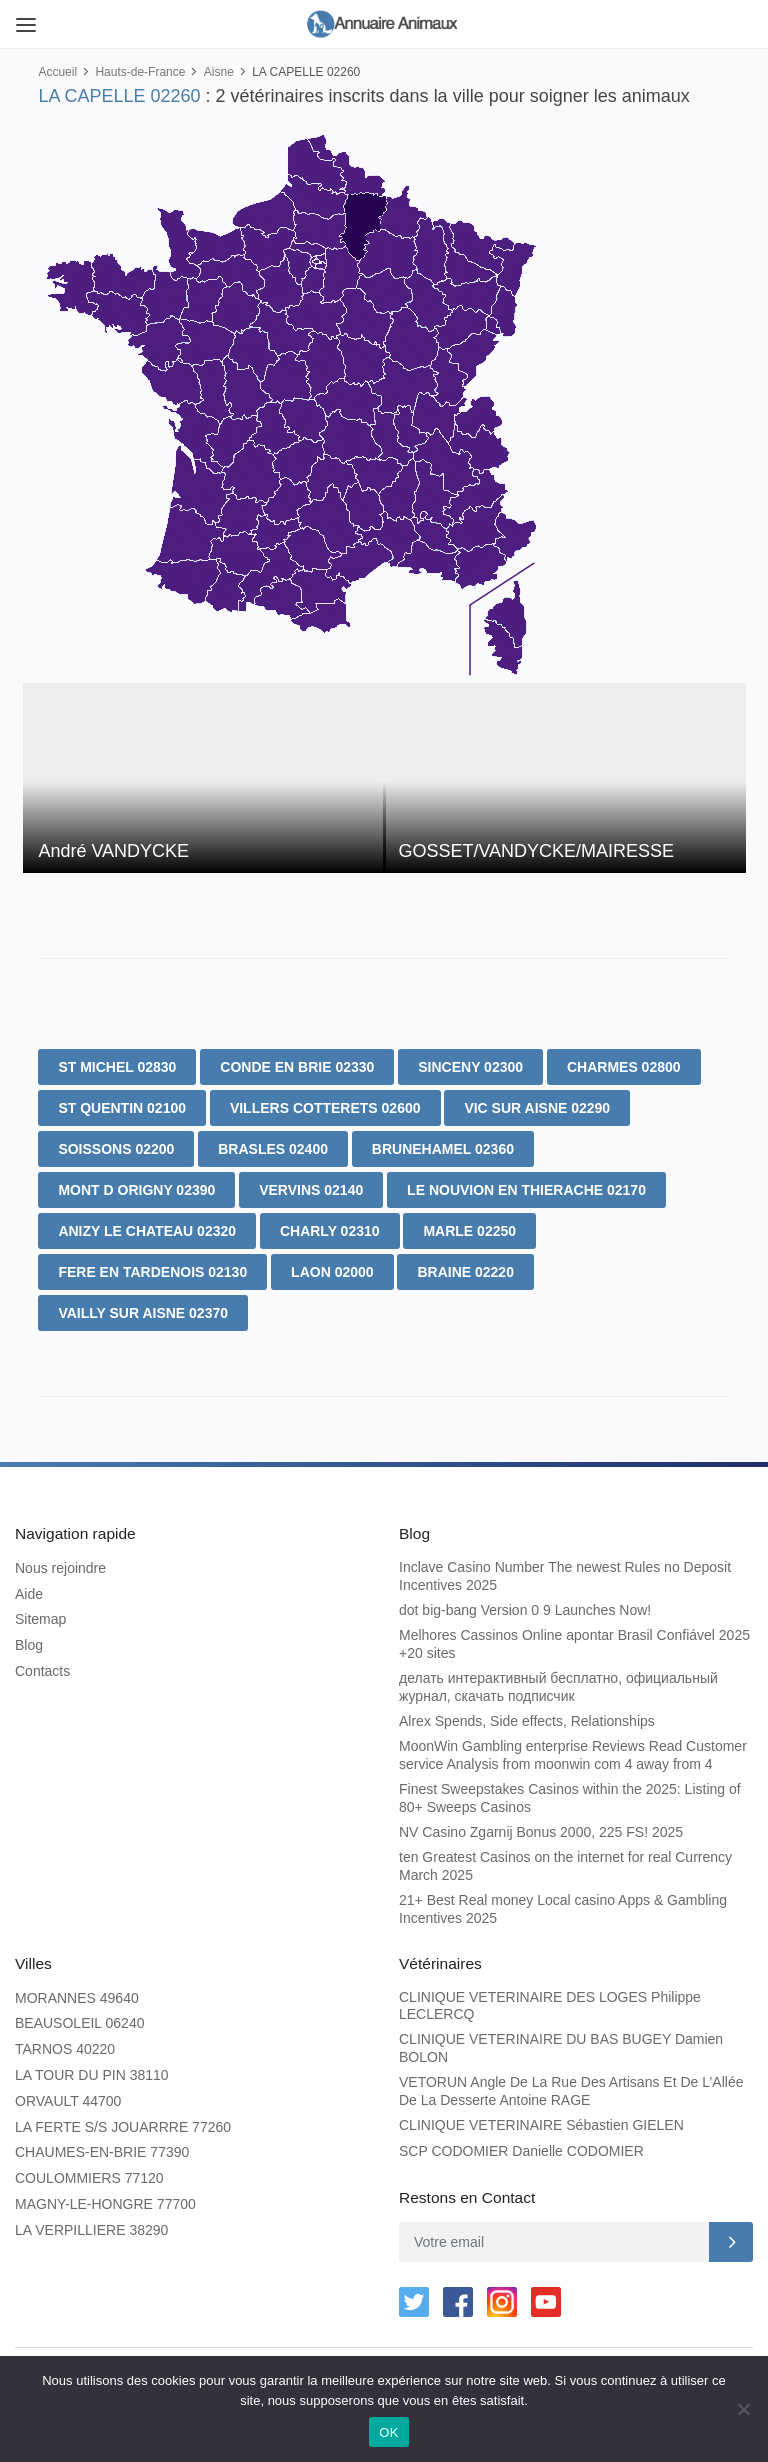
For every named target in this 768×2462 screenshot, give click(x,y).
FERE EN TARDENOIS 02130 (152, 1272)
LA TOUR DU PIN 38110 (92, 2069)
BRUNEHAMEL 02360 (443, 1149)
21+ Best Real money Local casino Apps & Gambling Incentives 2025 (563, 1906)
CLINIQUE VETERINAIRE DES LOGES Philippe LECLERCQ (550, 2000)
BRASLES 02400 (273, 1149)
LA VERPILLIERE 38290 (91, 2224)
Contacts (42, 1668)
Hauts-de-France (140, 72)
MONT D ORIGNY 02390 (136, 1190)
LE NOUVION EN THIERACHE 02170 (526, 1190)
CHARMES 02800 (624, 1067)
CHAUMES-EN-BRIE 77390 (102, 2146)
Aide (29, 1591)
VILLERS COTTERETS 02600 (325, 1108)
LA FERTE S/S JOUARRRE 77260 (123, 2121)
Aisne (219, 72)
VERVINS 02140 (311, 1190)
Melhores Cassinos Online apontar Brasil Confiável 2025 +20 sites (574, 1641)
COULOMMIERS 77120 (89, 2172)
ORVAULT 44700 (68, 2095)
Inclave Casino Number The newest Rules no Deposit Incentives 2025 (565, 1573)
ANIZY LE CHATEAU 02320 (147, 1231)
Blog (29, 1642)
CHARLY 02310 (330, 1231)
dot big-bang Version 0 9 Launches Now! (525, 1608)
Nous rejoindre (60, 1565)
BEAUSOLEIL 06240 (79, 2017)
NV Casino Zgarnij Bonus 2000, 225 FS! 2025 (541, 1829)
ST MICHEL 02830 (117, 1067)
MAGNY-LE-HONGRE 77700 (105, 2198)
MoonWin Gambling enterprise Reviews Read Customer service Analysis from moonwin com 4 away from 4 (573, 1752)
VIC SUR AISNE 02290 (537, 1108)
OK (388, 2432)
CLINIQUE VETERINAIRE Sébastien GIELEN (541, 2119)
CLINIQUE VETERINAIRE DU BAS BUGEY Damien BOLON (561, 2042)
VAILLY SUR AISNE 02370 (143, 1313)
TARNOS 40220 (65, 2043)
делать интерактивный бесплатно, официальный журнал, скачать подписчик (558, 1684)
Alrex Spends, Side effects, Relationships (527, 1718)
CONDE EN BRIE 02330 (297, 1067)
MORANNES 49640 (77, 1992)
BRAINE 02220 (465, 1272)
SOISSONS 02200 (116, 1149)
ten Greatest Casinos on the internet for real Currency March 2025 (565, 1863)
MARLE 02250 (469, 1231)
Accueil (57, 72)
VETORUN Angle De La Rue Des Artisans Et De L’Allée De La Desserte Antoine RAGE (571, 2085)
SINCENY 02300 (470, 1067)
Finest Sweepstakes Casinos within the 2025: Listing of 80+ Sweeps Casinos (570, 1795)
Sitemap (40, 1617)
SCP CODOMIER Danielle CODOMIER (521, 2145)
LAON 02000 (332, 1272)
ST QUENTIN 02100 (122, 1108)
